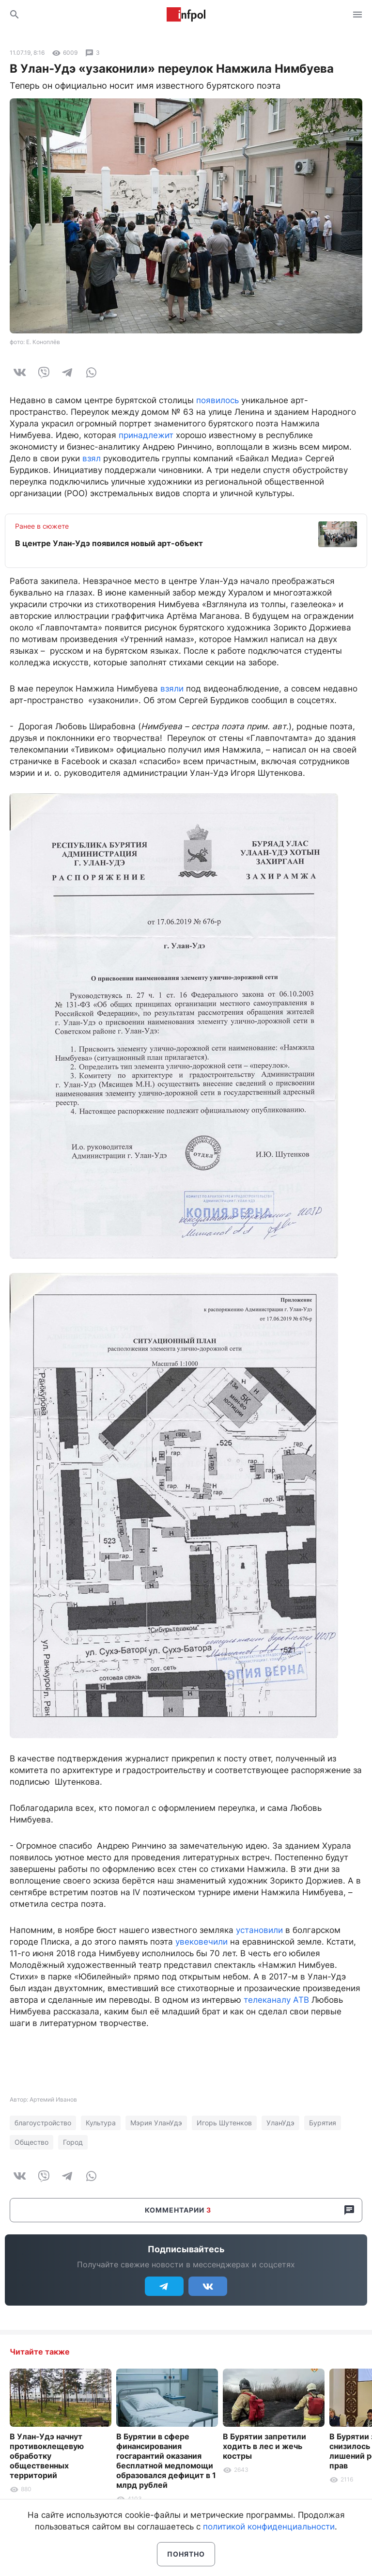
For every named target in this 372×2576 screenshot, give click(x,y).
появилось (217, 400)
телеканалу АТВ (276, 2000)
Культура (101, 2123)
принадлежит (146, 435)
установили (259, 1930)
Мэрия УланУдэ (156, 2123)
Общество (31, 2142)
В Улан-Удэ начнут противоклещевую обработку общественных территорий (47, 2456)
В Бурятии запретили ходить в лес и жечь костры (264, 2446)
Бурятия (322, 2123)
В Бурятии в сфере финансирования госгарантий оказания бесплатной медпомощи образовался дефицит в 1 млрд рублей (166, 2461)
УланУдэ (280, 2123)
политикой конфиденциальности (269, 2526)
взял (91, 458)
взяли (172, 688)
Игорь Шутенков (224, 2123)
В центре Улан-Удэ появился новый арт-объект (109, 543)
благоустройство (43, 2123)
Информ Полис (186, 14)
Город (73, 2142)
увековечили (201, 1942)
